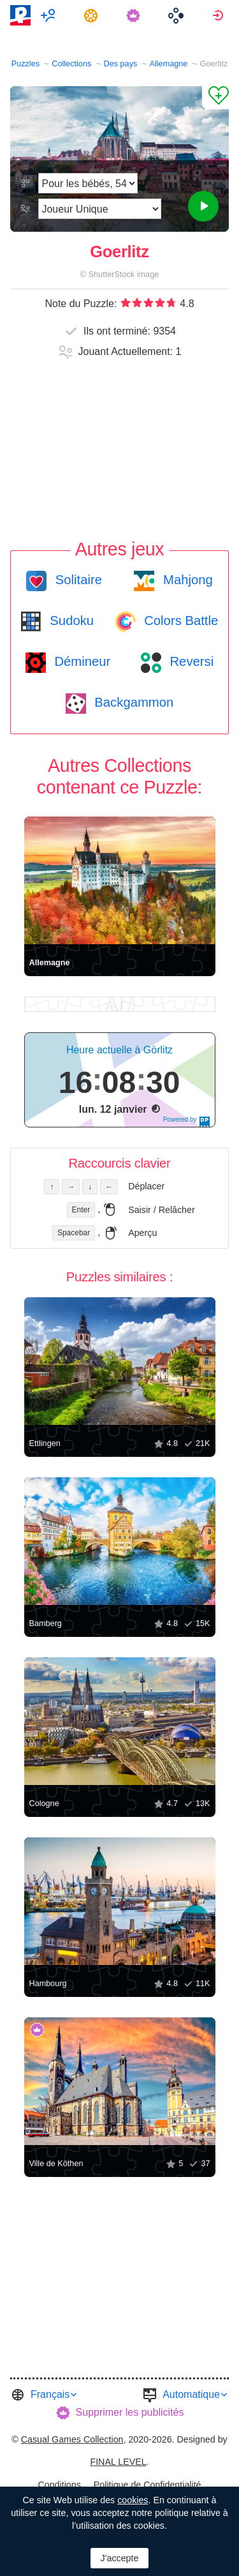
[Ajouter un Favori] (215, 97)
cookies (132, 2500)
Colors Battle (180, 621)
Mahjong (185, 580)
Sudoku (70, 621)
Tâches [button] (92, 15)
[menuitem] (50, 15)
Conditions (59, 2485)
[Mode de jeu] (99, 209)
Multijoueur (50, 15)
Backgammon (132, 702)
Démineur (81, 661)
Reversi (190, 661)
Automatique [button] (191, 2394)
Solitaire (77, 580)
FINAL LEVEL (118, 2462)
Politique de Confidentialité (147, 2485)
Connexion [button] (219, 15)
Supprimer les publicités (130, 2412)
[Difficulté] (88, 183)
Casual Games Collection (72, 2439)
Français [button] (50, 2394)
